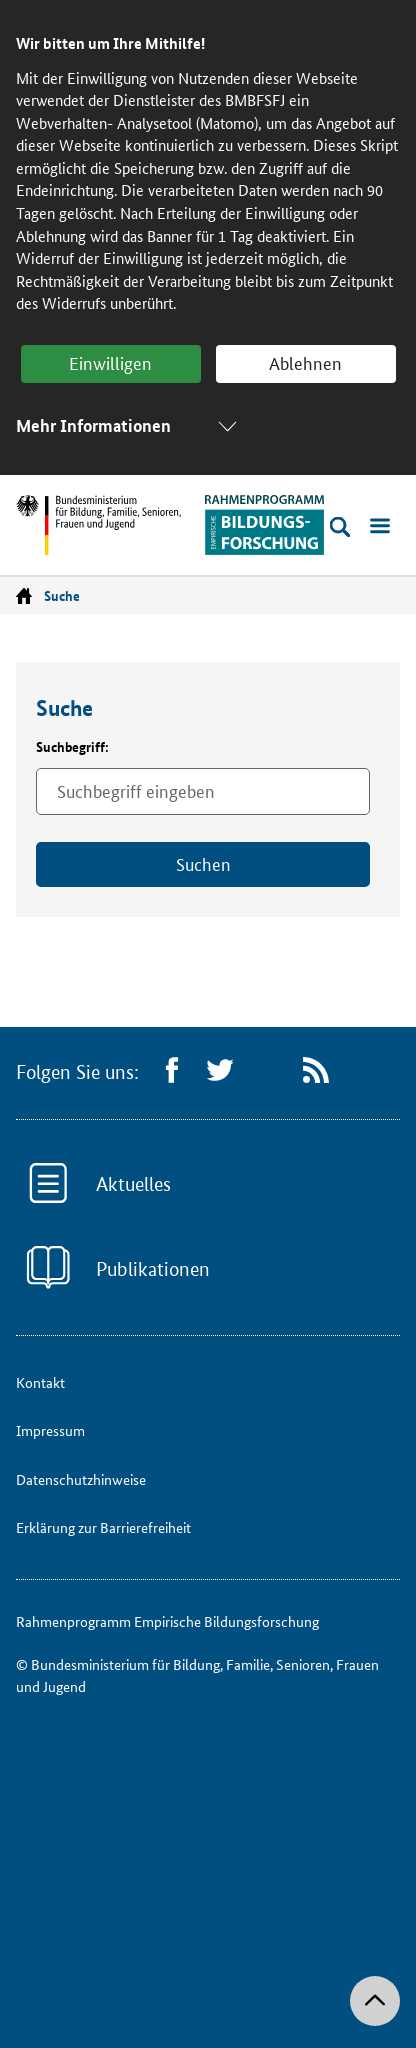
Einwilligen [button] (110, 362)
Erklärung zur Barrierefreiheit (103, 1527)
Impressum (50, 1430)
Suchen (203, 863)
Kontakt (40, 1382)
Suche (62, 595)
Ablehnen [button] (305, 362)
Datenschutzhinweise (81, 1479)
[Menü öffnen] (380, 527)
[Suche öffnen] (340, 527)
